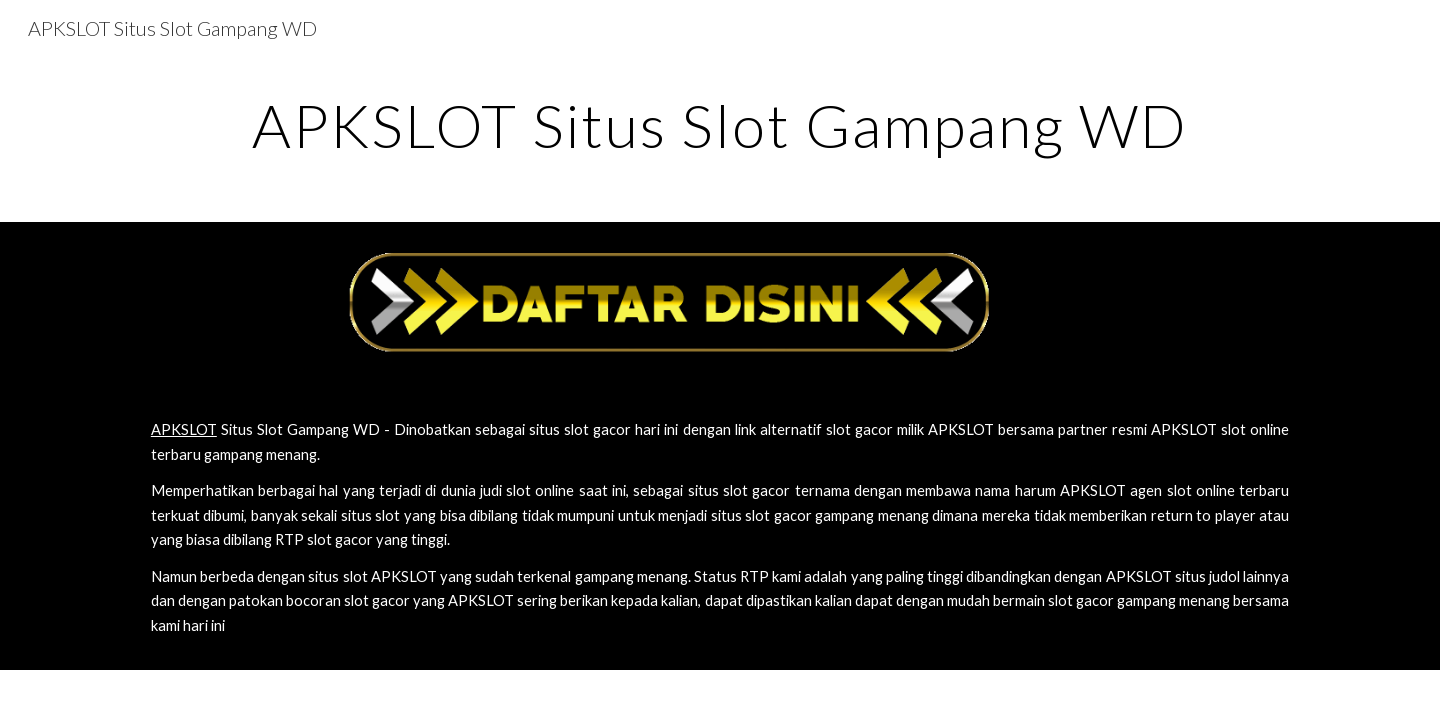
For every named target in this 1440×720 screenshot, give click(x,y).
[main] (720, 125)
